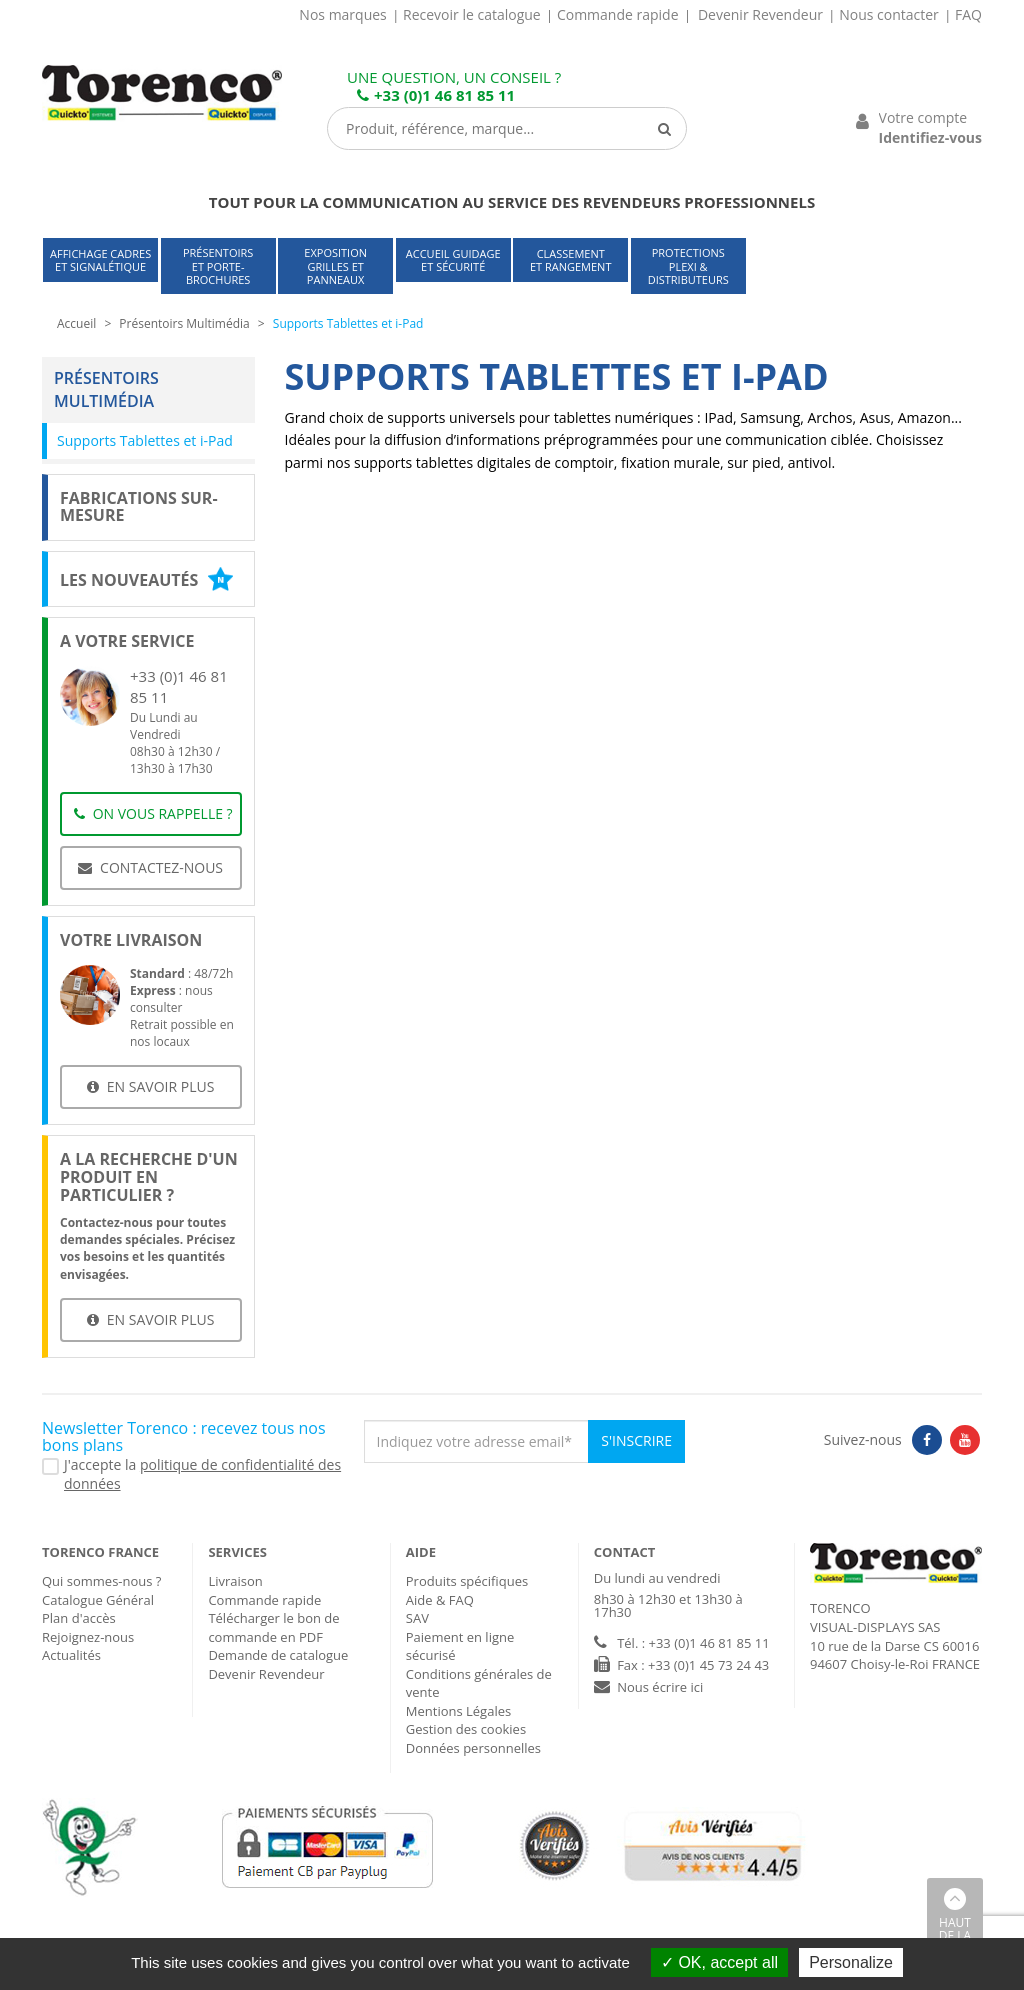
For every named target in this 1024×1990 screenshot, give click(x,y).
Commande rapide (618, 14)
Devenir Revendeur (760, 14)
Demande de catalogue (278, 1655)
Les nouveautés (146, 580)
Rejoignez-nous (88, 1637)
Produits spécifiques (467, 1581)
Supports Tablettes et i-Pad (145, 440)
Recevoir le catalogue (472, 14)
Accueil (76, 323)
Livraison (235, 1581)
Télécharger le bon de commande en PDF (273, 1627)
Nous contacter (889, 14)
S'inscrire (636, 1440)
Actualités (71, 1655)
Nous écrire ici (660, 1687)
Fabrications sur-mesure (139, 507)
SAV (417, 1618)
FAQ (968, 14)
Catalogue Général (98, 1600)
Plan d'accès (79, 1618)
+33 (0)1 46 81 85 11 (436, 95)
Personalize (851, 1962)
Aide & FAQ (440, 1600)
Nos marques (342, 14)
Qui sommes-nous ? (101, 1581)
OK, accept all (719, 1962)
